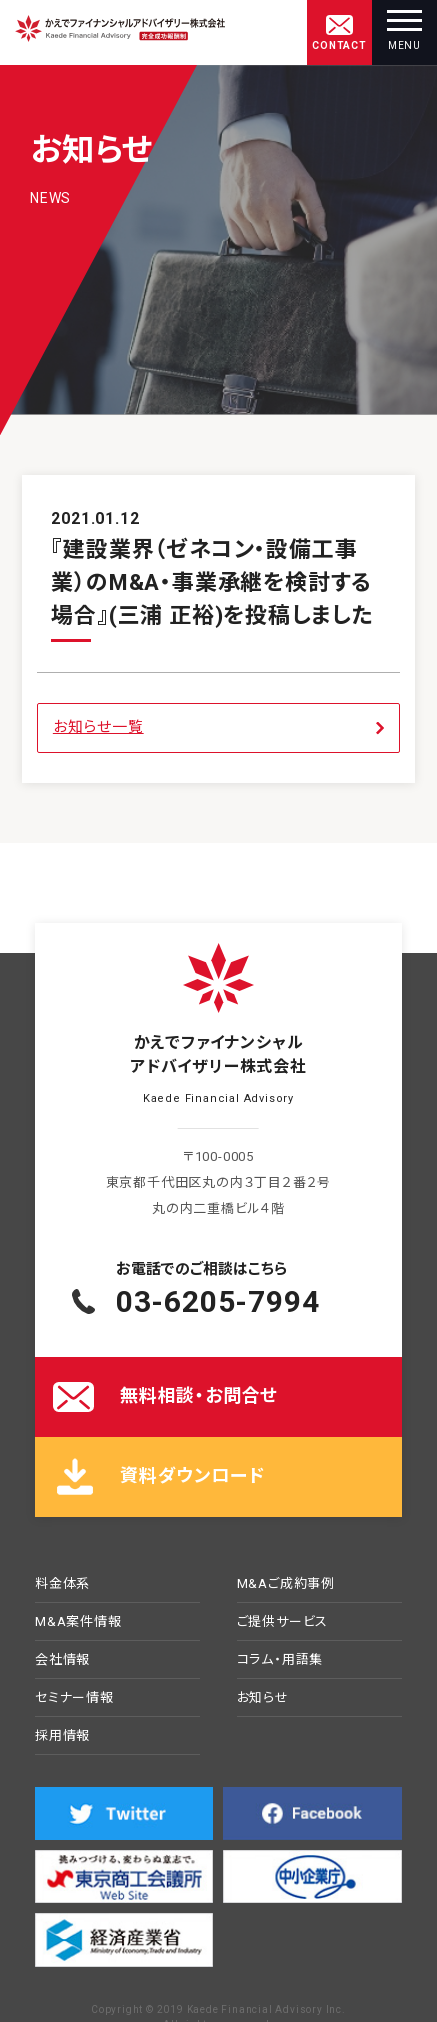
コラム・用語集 (280, 1660)
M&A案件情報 (78, 1622)
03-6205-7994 (218, 1301)
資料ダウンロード (192, 1475)
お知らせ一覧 (98, 727)
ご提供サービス (283, 1622)
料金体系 (62, 1584)
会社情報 (62, 1660)
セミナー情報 (74, 1698)
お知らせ (263, 1698)
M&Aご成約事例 (286, 1584)
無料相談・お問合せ (199, 1395)
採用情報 (62, 1736)
